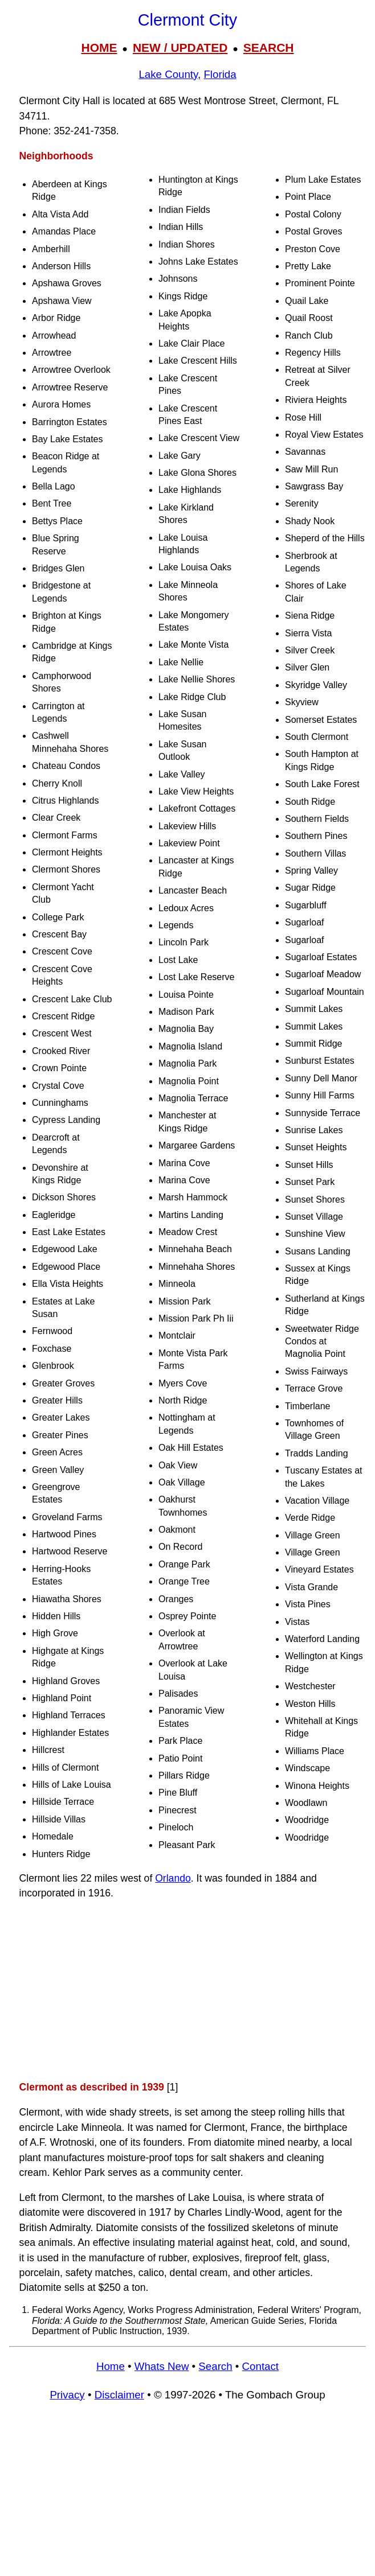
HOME (99, 47)
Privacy (67, 2395)
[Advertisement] (187, 1990)
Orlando (173, 1878)
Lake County (168, 74)
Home (110, 2366)
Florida (219, 74)
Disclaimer (119, 2395)
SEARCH (268, 47)
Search (215, 2366)
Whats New (161, 2366)
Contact (260, 2366)
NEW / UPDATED (180, 47)
